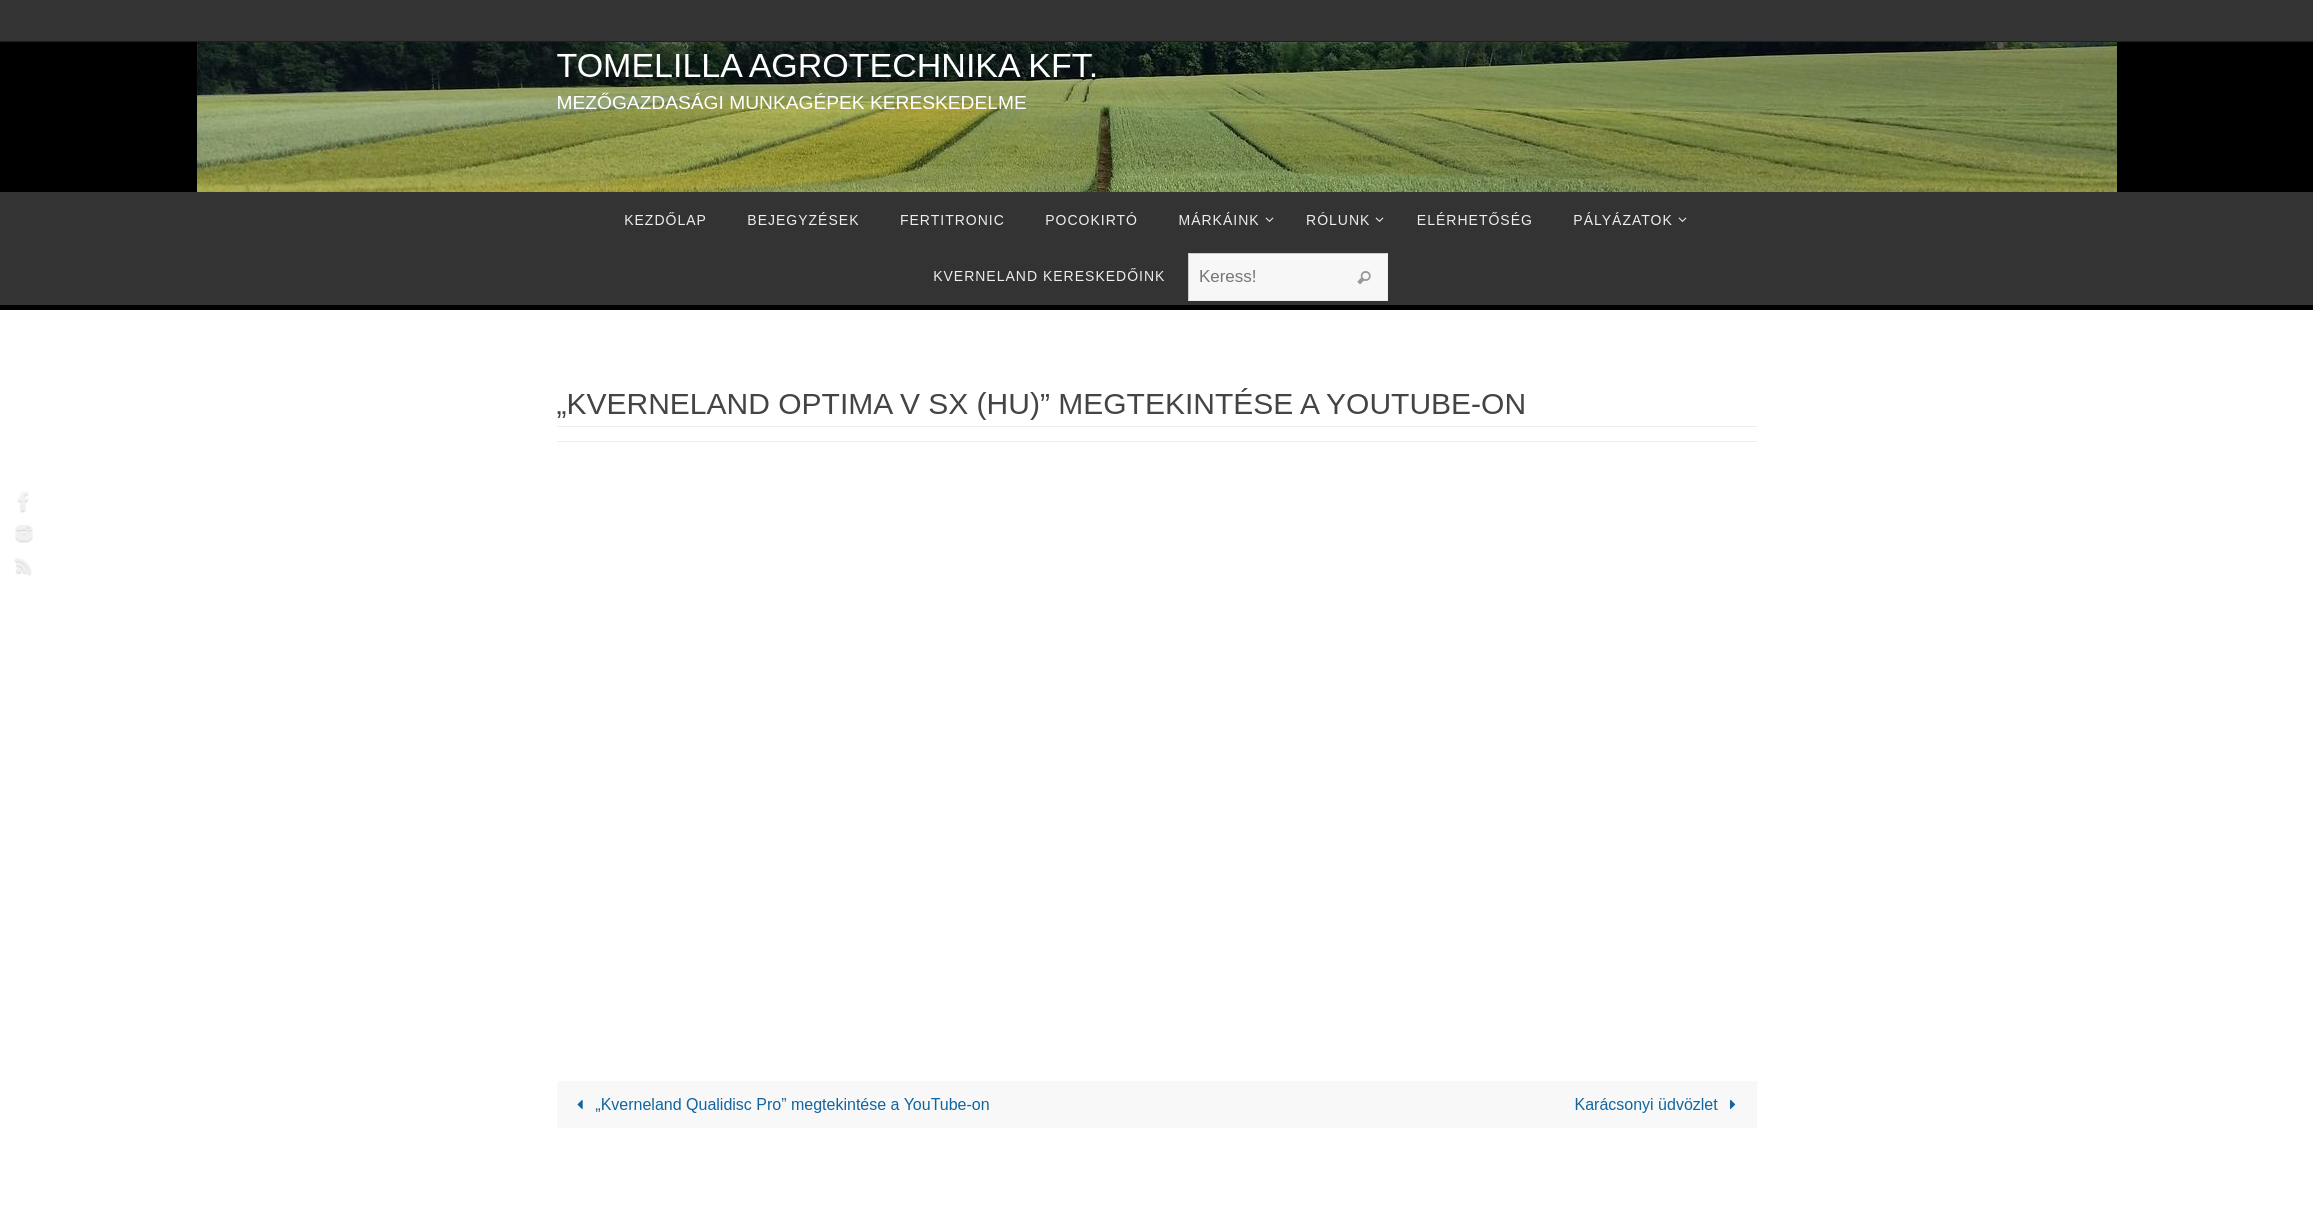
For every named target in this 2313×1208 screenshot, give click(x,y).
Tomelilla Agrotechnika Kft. (828, 65)
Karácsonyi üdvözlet (1659, 1104)
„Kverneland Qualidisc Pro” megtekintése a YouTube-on (779, 1104)
